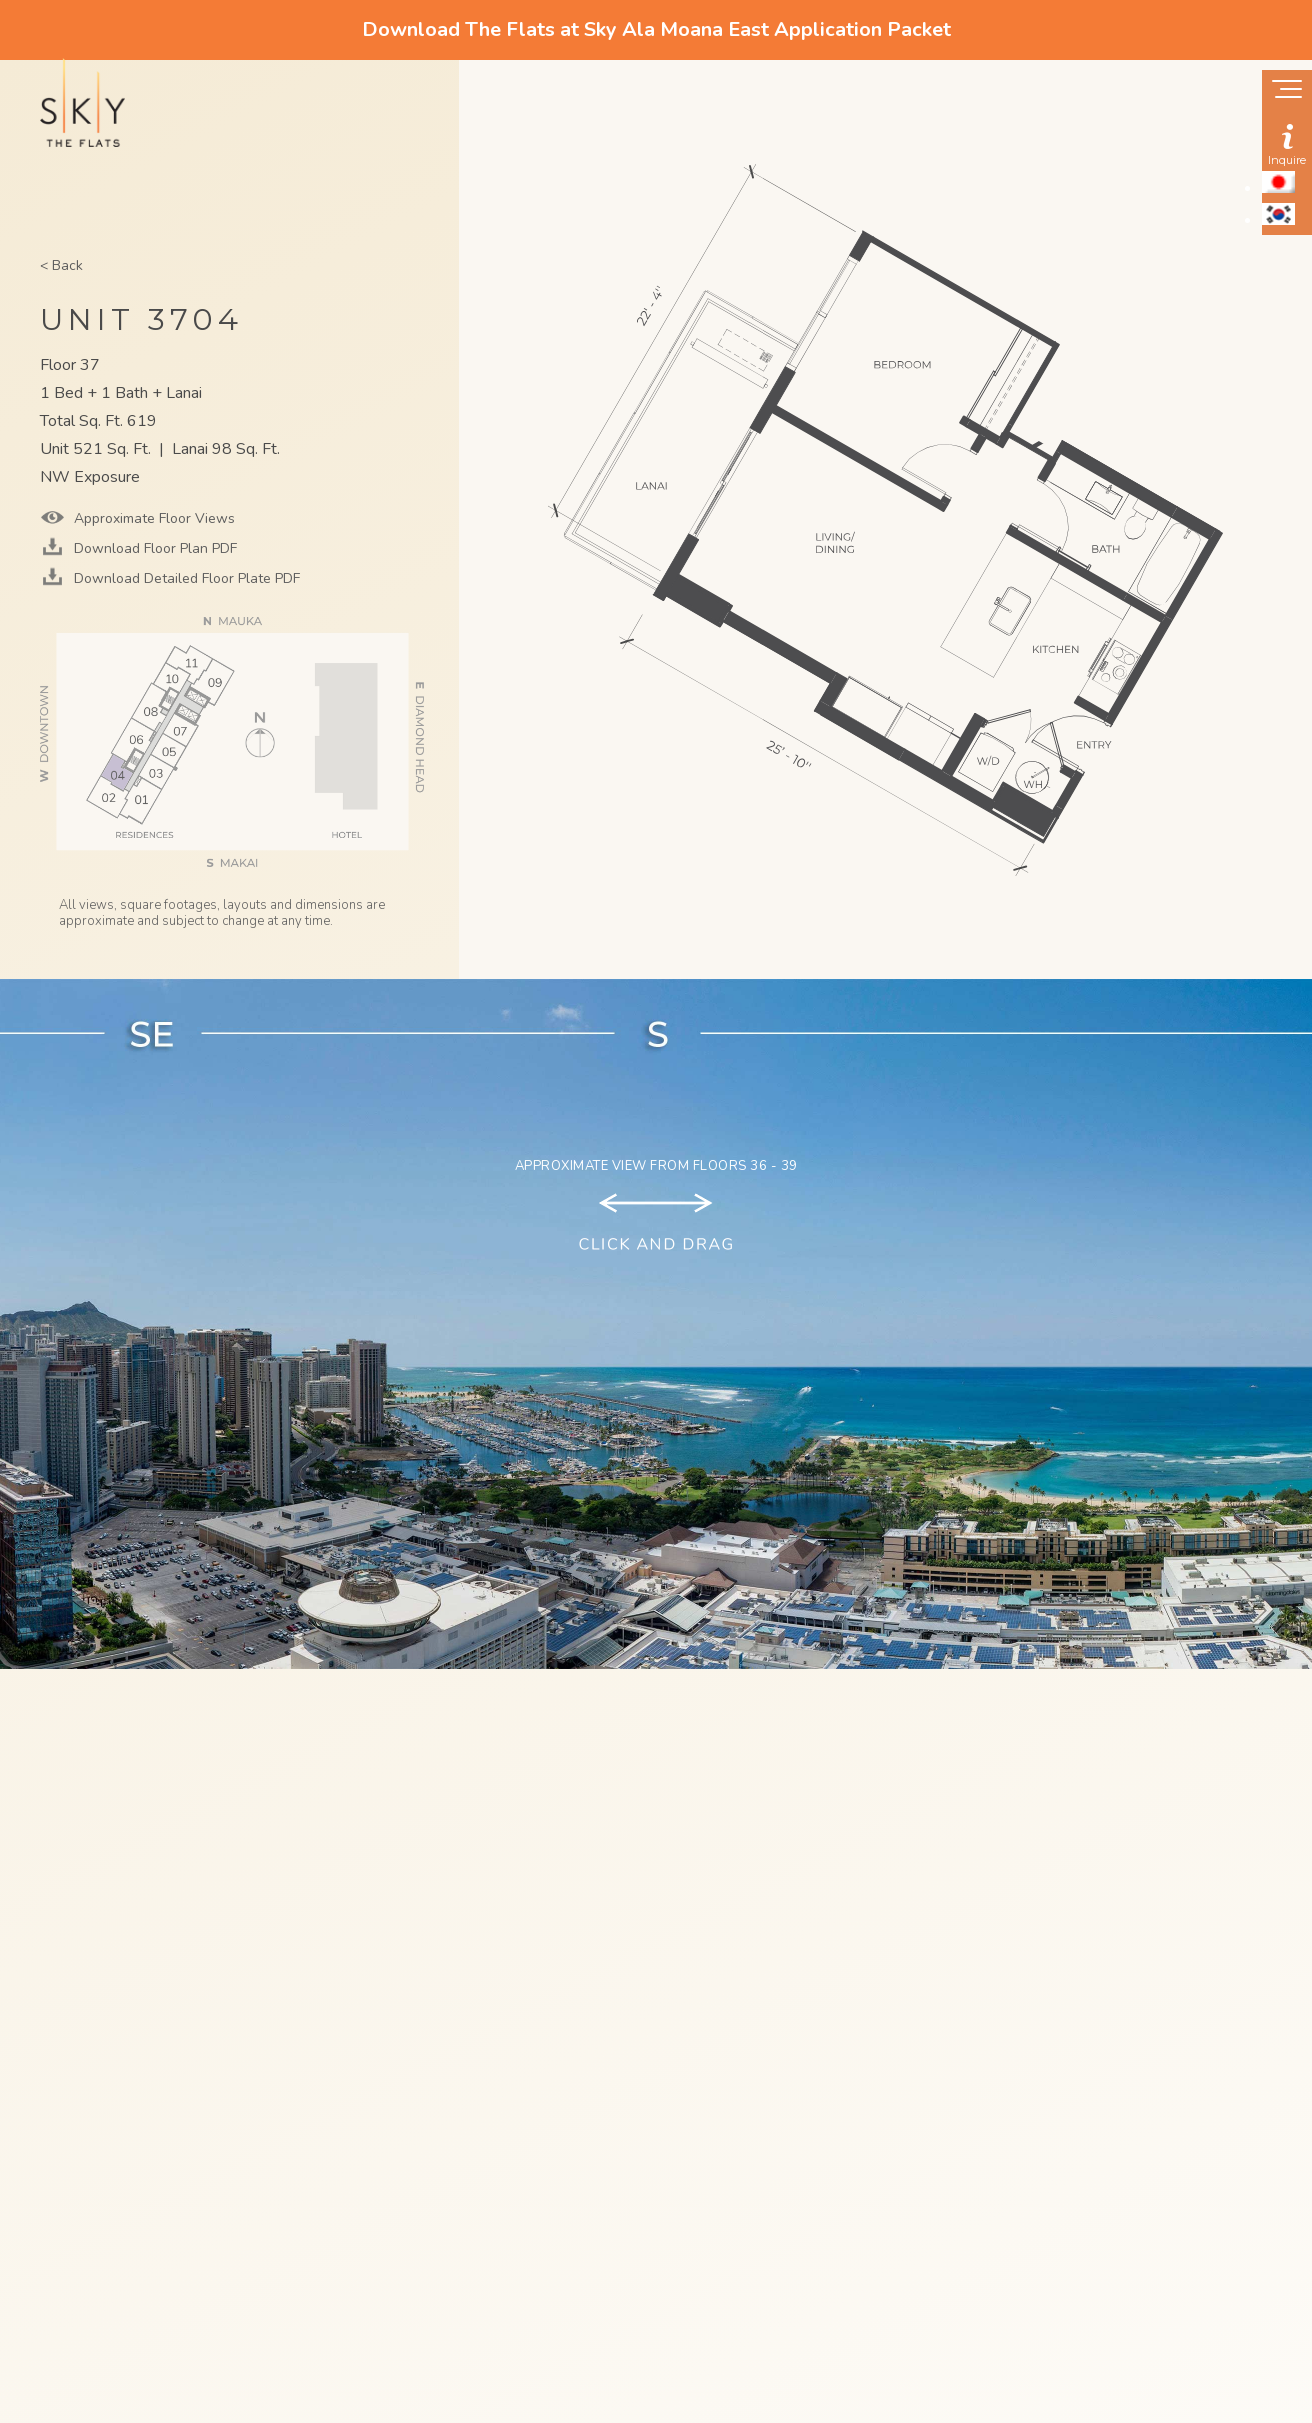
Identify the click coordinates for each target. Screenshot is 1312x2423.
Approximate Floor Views (152, 518)
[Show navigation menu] (1287, 91)
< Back (61, 265)
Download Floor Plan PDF (153, 548)
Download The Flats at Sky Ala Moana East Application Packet (656, 29)
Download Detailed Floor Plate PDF (185, 578)
